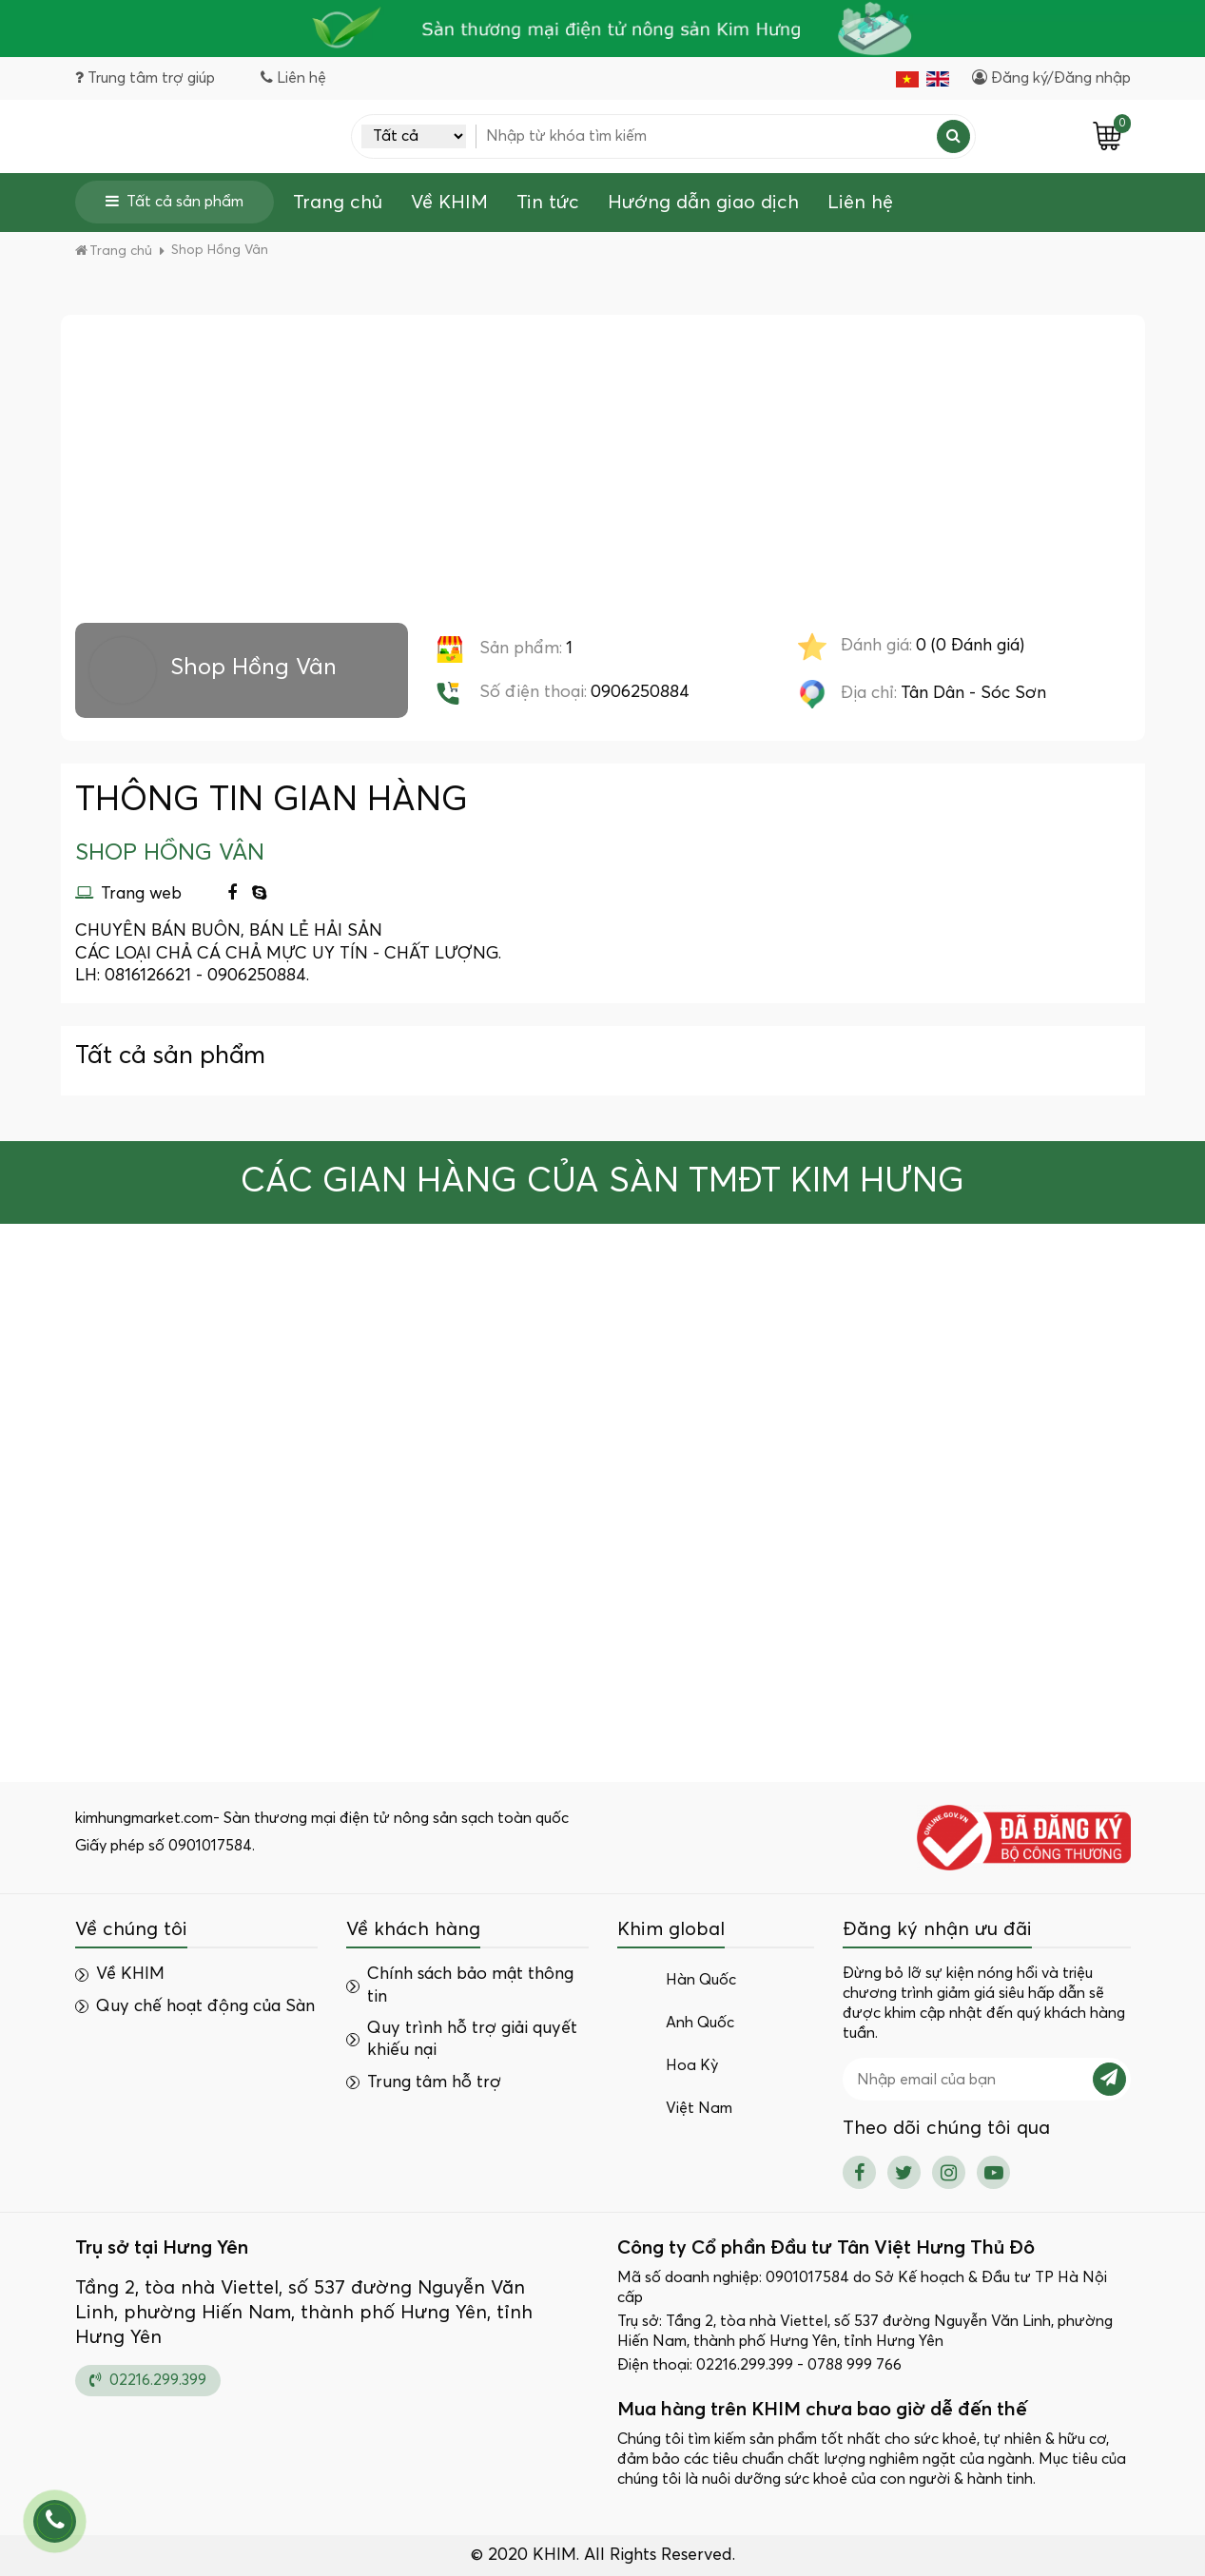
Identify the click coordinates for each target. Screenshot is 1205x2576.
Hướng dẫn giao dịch (703, 202)
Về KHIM (449, 202)
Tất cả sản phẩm (174, 201)
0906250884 (640, 692)
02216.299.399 (147, 2380)
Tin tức (547, 202)
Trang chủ (337, 202)
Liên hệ (860, 202)
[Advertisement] (603, 480)
